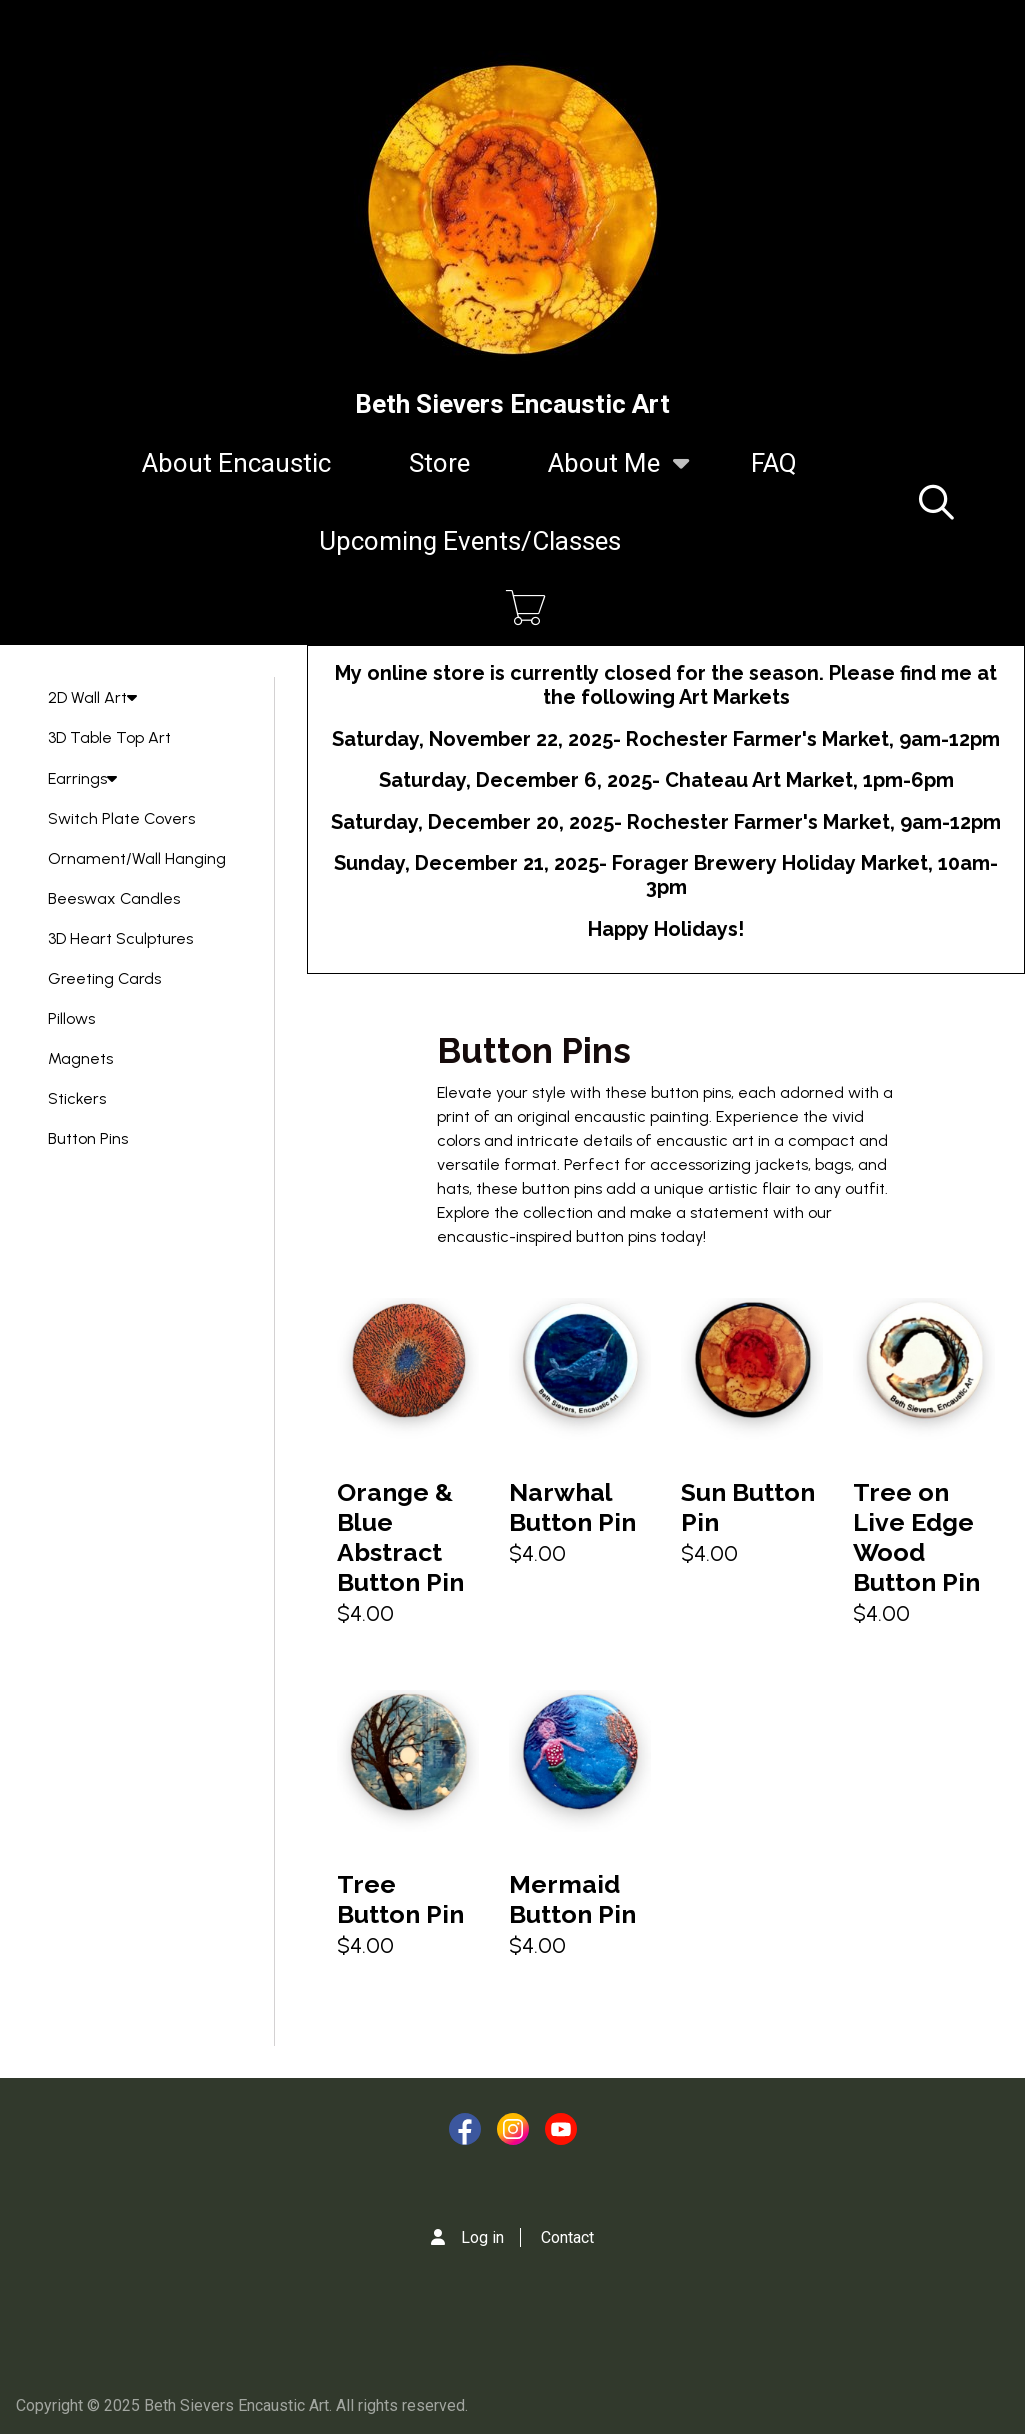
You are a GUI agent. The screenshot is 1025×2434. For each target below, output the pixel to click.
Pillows (71, 1018)
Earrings (82, 778)
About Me (604, 475)
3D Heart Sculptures (120, 938)
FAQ (774, 463)
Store (439, 463)
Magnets (80, 1058)
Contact (567, 2237)
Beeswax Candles (114, 898)
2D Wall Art (92, 697)
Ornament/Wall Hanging (137, 858)
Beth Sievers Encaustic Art (512, 404)
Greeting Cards (104, 978)
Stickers (77, 1098)
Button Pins (88, 1138)
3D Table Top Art (109, 737)
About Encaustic (236, 463)
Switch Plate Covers (121, 818)
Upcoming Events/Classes (470, 541)
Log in (482, 2237)
